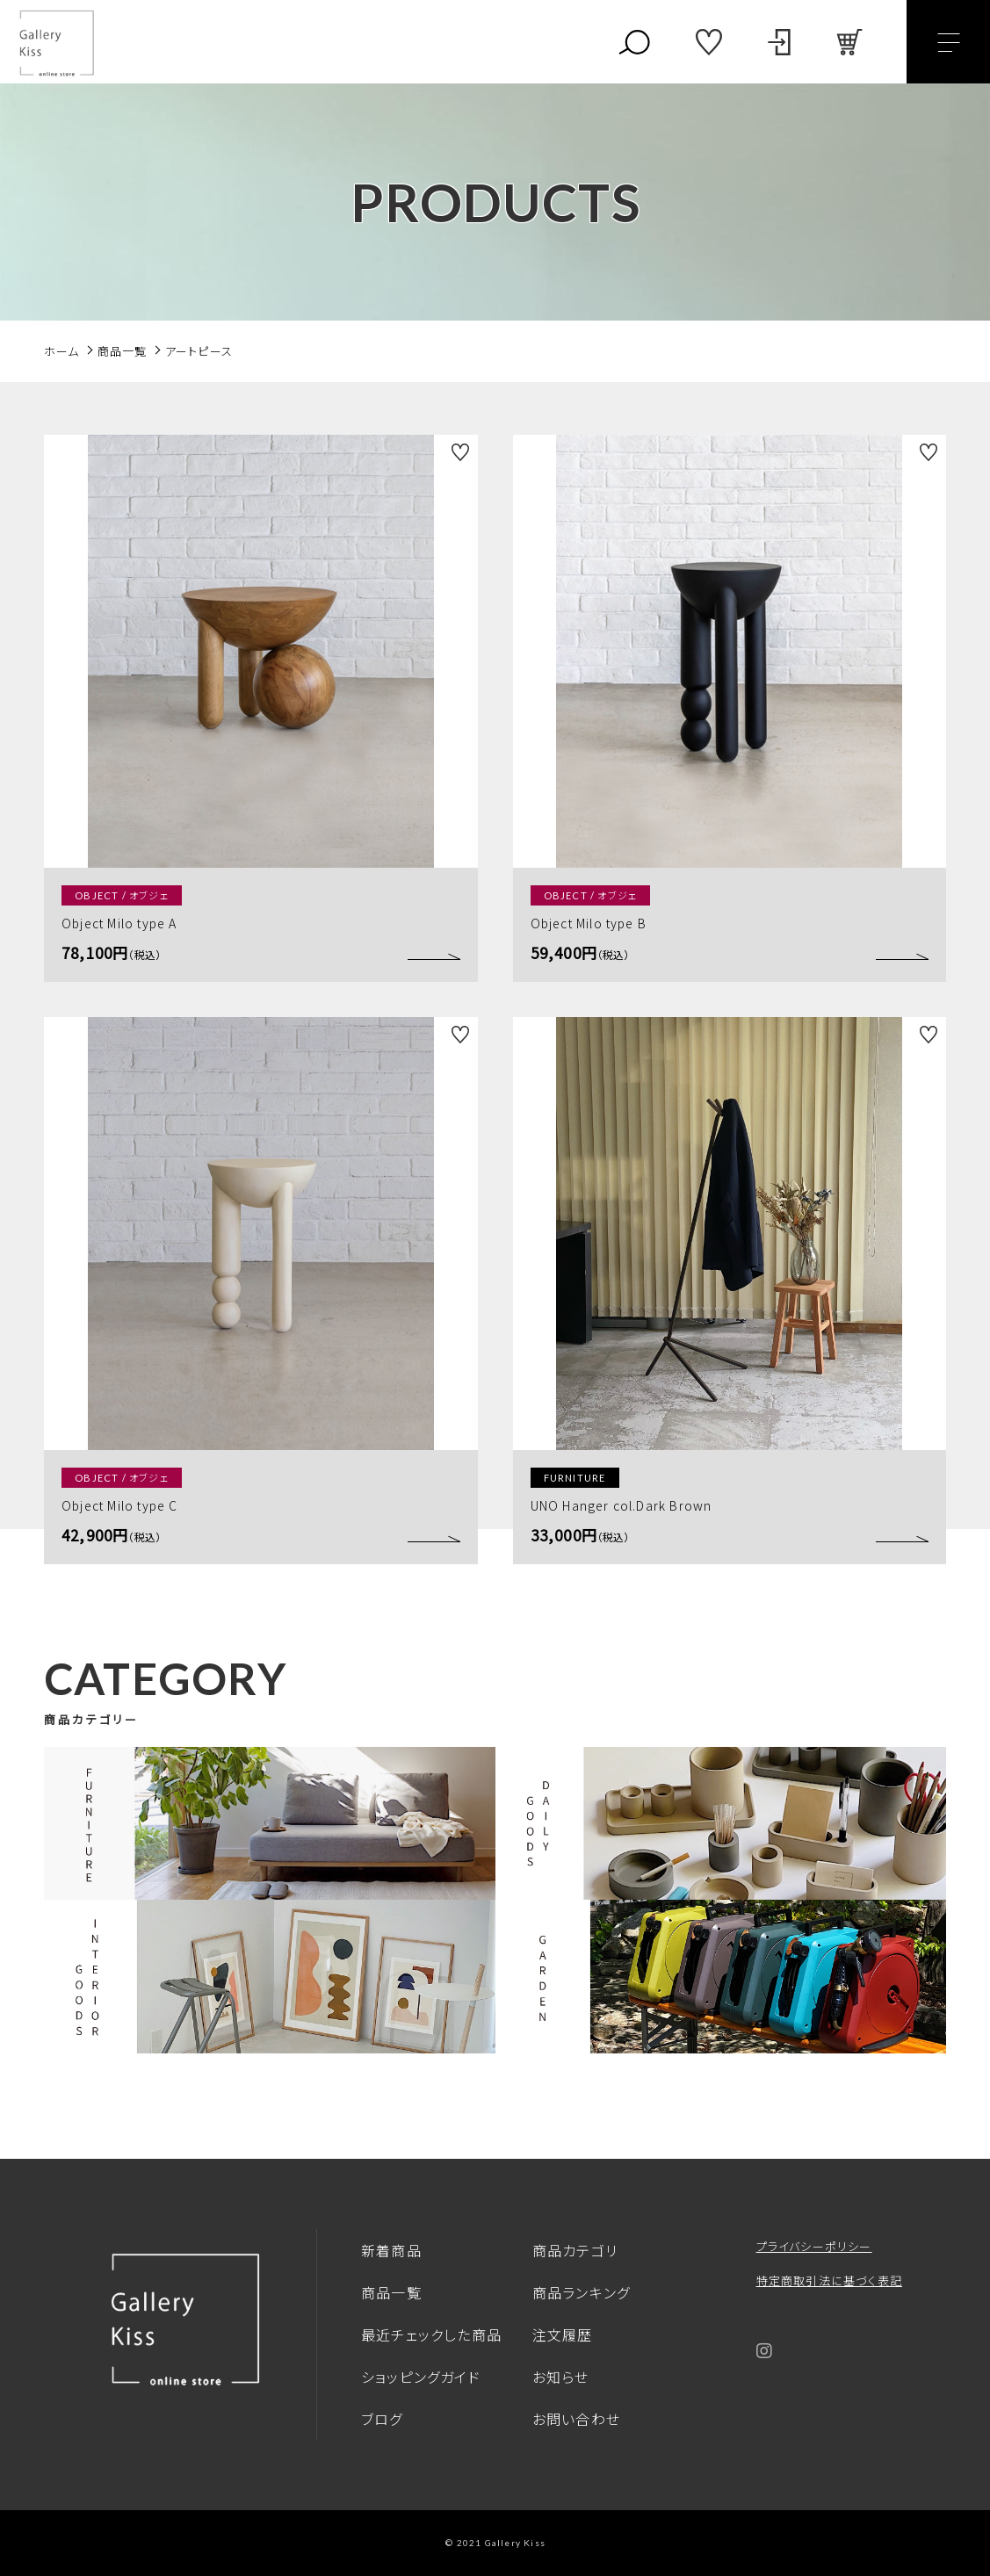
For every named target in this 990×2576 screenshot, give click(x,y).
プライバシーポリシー (814, 2246)
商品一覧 (391, 2292)
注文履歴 (562, 2334)
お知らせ (560, 2376)
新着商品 (391, 2250)
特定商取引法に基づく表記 (829, 2280)
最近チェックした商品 (431, 2334)
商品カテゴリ (575, 2250)
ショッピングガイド (421, 2376)
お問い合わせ (576, 2418)
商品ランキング (581, 2292)
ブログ (382, 2418)
